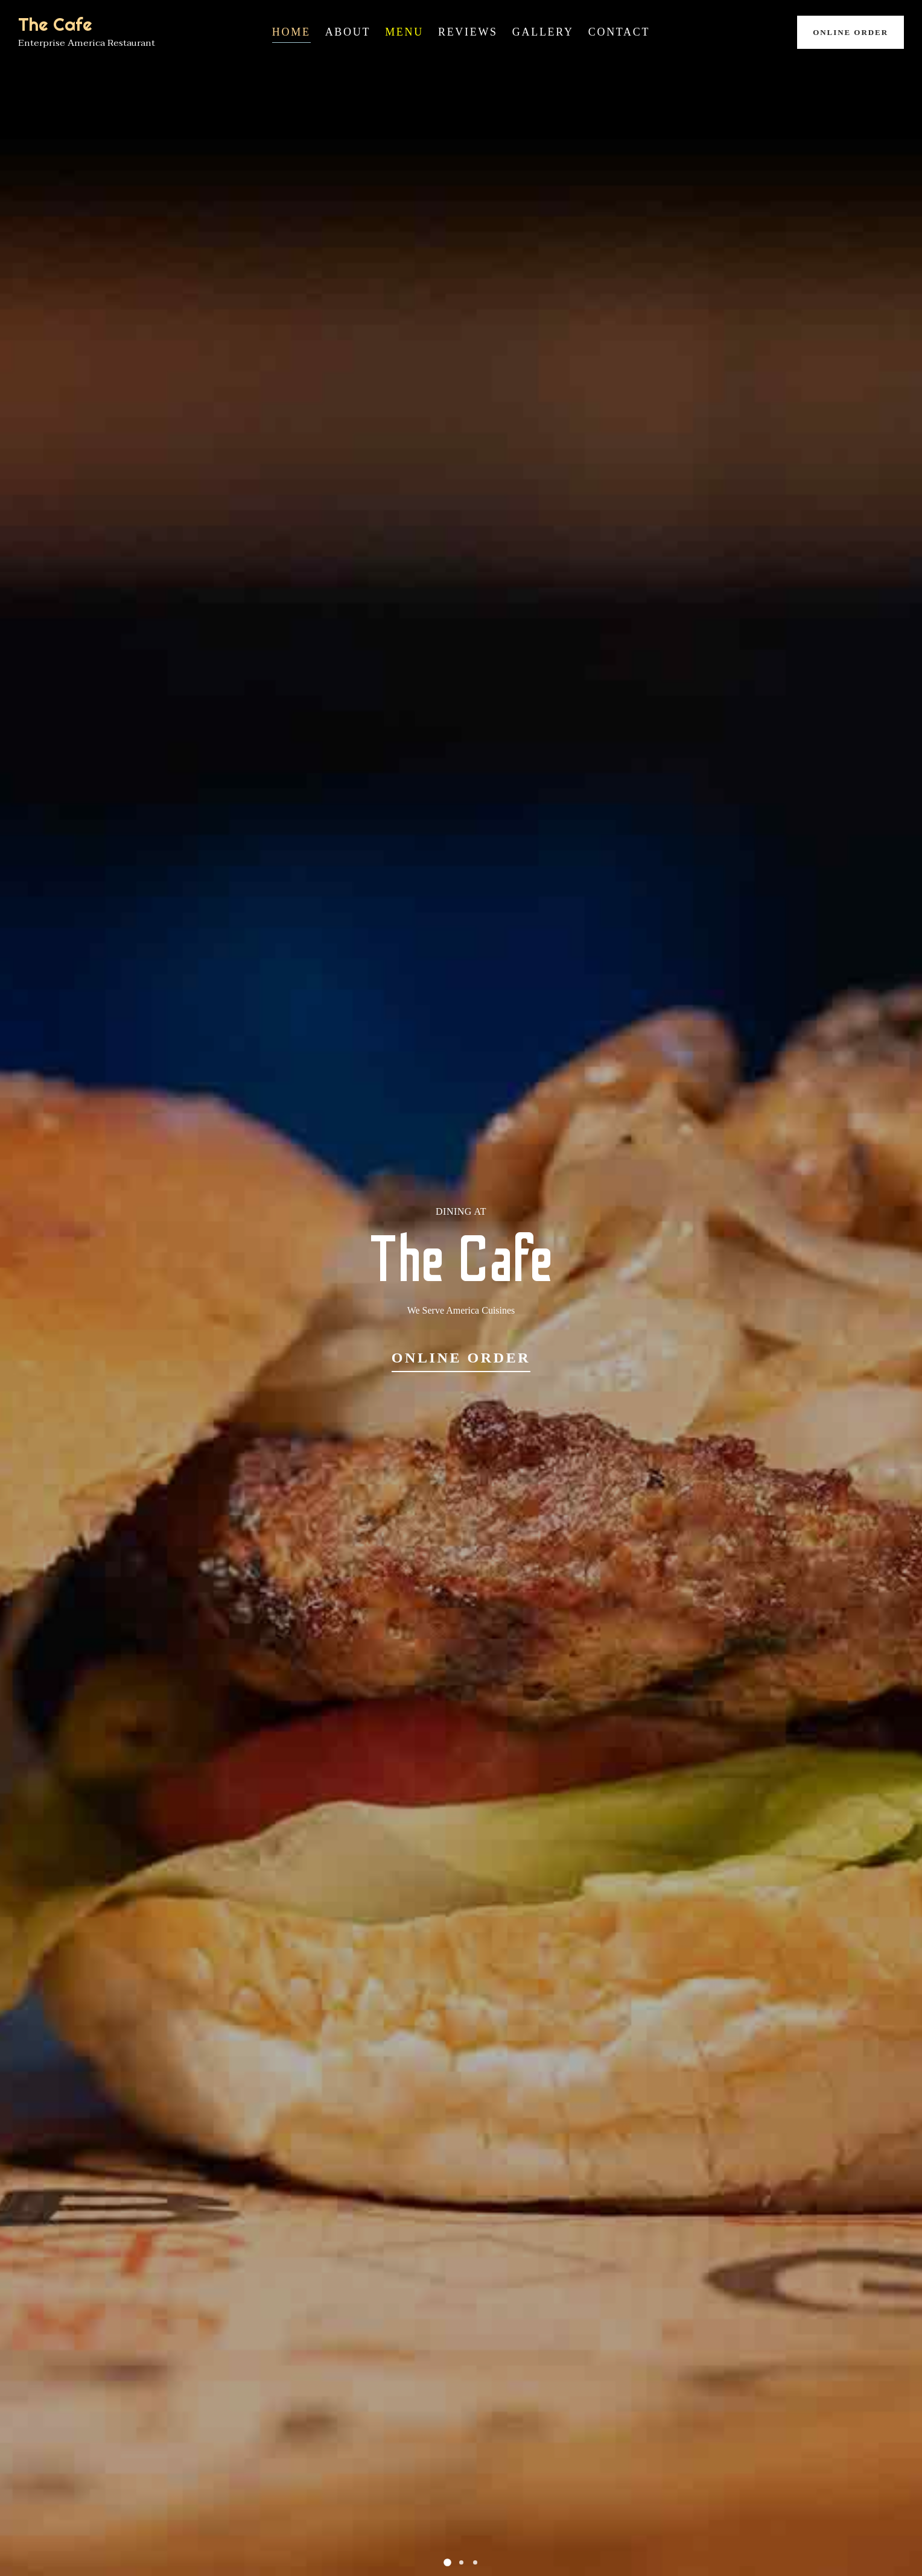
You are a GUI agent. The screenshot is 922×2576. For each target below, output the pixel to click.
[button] (447, 2562)
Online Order (850, 32)
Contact (619, 32)
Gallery (543, 32)
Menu (404, 32)
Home (291, 32)
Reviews (468, 32)
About (348, 32)
